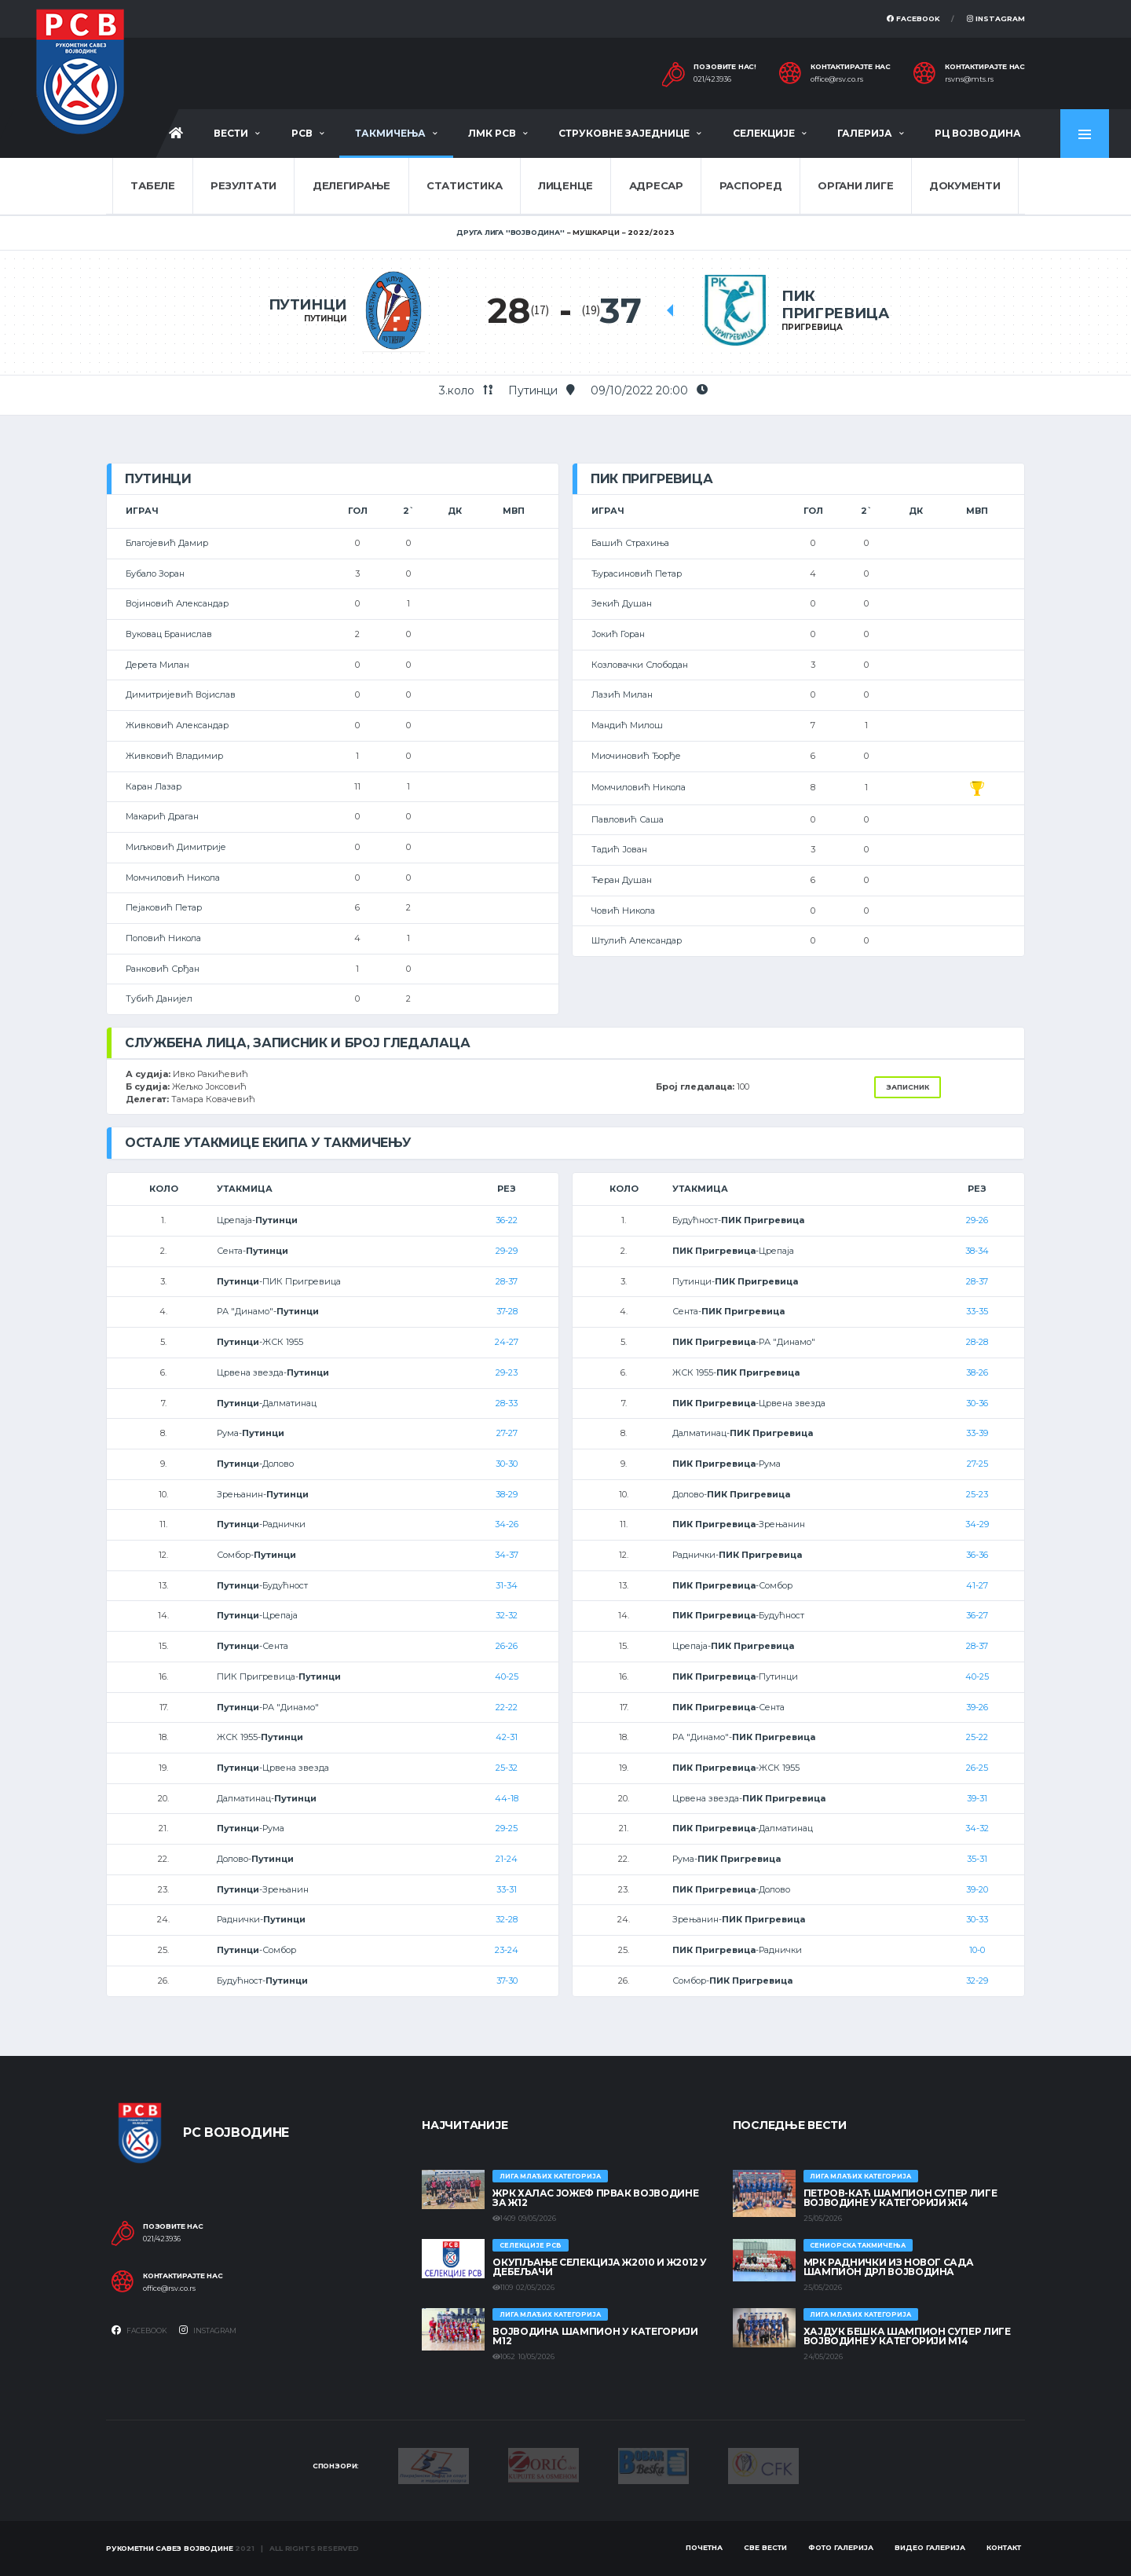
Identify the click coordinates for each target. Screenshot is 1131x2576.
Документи (965, 185)
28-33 (507, 1403)
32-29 (977, 1980)
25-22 (977, 1736)
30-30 (507, 1463)
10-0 (977, 1949)
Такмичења (390, 133)
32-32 (507, 1615)
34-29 (977, 1524)
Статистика (464, 185)
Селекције (764, 133)
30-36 (977, 1403)
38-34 (977, 1250)
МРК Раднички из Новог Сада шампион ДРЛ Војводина (888, 2266)
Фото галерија (840, 2547)
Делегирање (351, 185)
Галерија (864, 133)
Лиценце (565, 185)
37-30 (507, 1980)
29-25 (507, 1828)
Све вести (765, 2547)
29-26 (977, 1220)
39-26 (977, 1707)
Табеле (152, 185)
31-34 (507, 1585)
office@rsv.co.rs (837, 79)
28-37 (507, 1281)
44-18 (506, 1798)
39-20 (977, 1889)
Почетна (704, 2547)
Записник (907, 1087)
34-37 (506, 1554)
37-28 (507, 1311)
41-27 (977, 1585)
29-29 (507, 1250)
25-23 (977, 1494)
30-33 (977, 1919)
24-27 (506, 1341)
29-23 (507, 1372)
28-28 (977, 1341)
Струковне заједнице (624, 133)
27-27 (507, 1432)
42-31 (507, 1736)
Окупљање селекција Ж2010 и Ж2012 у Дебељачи (599, 2266)
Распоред (750, 185)
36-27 (977, 1615)
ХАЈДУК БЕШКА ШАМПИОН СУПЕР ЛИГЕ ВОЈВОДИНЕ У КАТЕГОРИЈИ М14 (907, 2336)
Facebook (913, 18)
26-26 (507, 1645)
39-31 (977, 1798)
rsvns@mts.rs (969, 79)
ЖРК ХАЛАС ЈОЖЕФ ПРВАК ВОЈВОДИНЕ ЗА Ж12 (595, 2197)
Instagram (996, 18)
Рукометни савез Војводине (169, 2548)
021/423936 (712, 79)
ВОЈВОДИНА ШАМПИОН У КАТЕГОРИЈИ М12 (594, 2336)
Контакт (1003, 2547)
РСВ (302, 133)
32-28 (507, 1919)
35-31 (977, 1858)
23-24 (506, 1949)
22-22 (507, 1707)
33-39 (977, 1432)
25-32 (507, 1767)
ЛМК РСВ (492, 133)
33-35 (977, 1311)
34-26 (506, 1524)
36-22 (507, 1220)
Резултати (243, 185)
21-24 (507, 1858)
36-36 (977, 1554)
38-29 (507, 1494)
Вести (231, 133)
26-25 (977, 1767)
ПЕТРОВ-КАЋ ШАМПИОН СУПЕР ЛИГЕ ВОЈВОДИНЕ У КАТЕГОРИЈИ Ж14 (900, 2197)
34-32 (977, 1828)
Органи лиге (855, 185)
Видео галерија (930, 2547)
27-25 (977, 1463)
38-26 (977, 1372)
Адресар (656, 185)
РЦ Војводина (978, 133)
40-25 (506, 1676)
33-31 (506, 1889)
